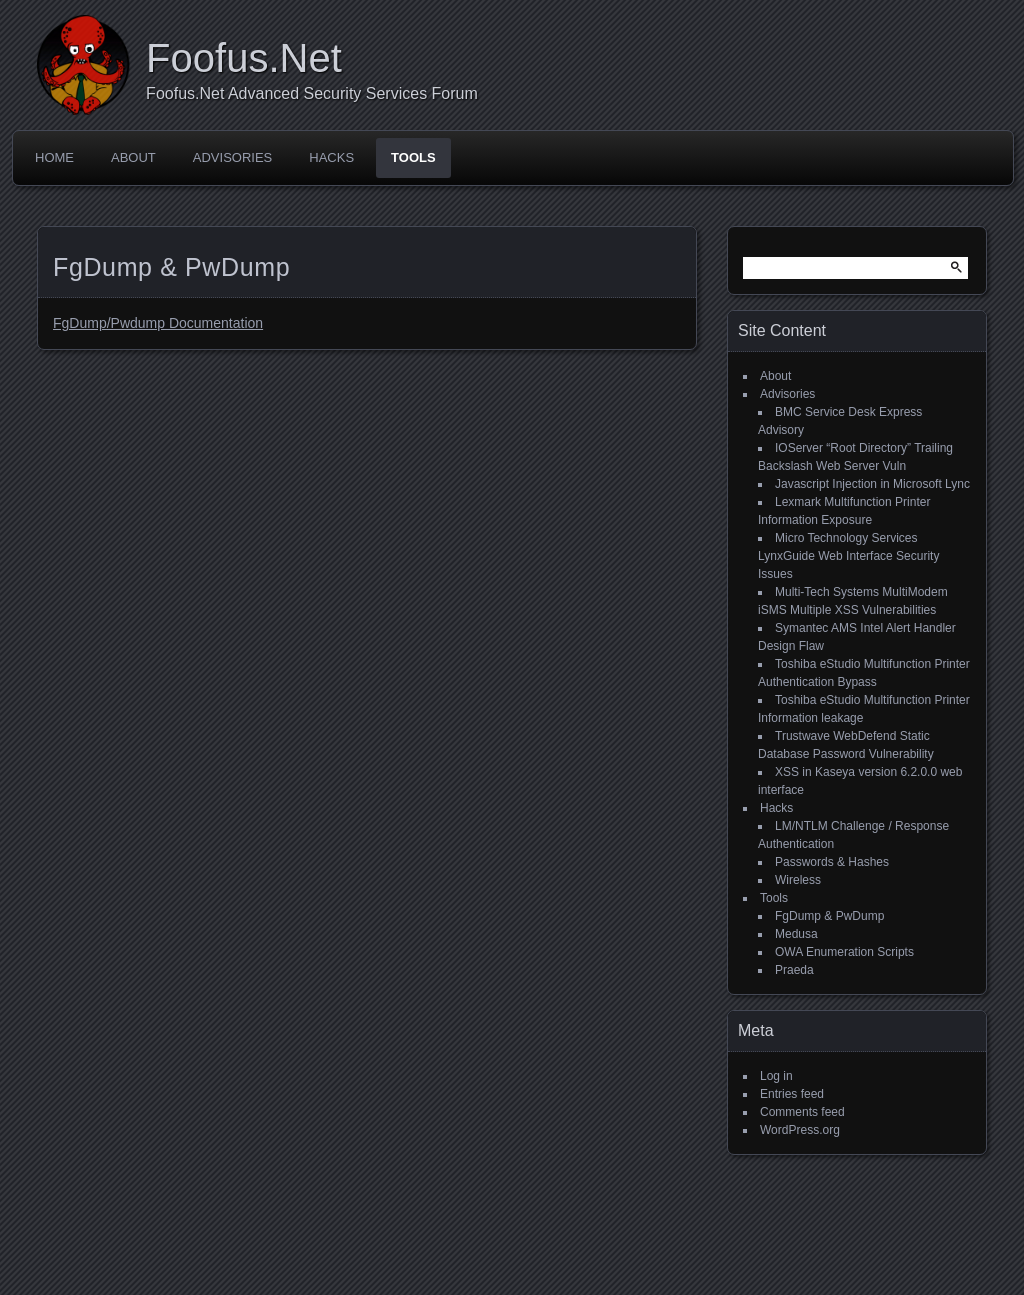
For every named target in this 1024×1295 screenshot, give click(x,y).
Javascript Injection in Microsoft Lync (872, 484)
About (133, 157)
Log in (776, 1076)
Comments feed (802, 1112)
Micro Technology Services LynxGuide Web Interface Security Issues (848, 556)
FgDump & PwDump (829, 916)
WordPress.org (800, 1130)
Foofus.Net (244, 58)
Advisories (232, 157)
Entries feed (792, 1094)
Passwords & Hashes (832, 862)
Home (54, 157)
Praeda (794, 970)
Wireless (798, 880)
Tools (413, 157)
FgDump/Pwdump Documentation (158, 323)
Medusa (796, 934)
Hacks (331, 157)
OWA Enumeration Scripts (844, 952)
